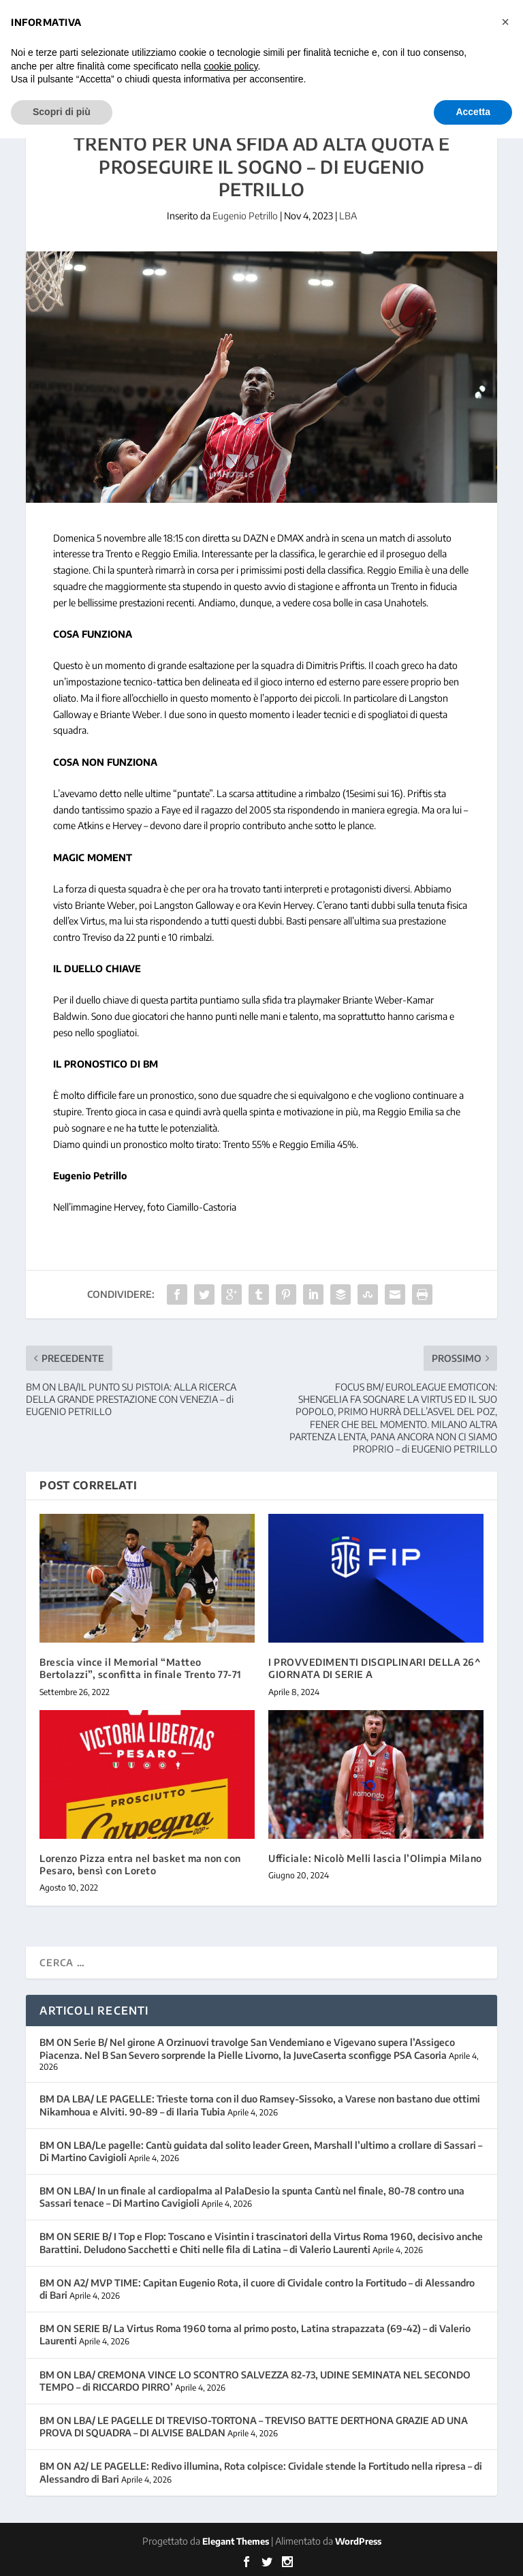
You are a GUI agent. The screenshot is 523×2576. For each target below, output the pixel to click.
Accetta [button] (473, 111)
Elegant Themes (235, 2541)
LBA (348, 215)
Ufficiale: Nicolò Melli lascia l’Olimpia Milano (375, 1858)
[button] (505, 22)
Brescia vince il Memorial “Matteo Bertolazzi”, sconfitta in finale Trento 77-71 (140, 1668)
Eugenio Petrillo (245, 215)
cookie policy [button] (230, 66)
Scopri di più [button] (62, 111)
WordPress (358, 2541)
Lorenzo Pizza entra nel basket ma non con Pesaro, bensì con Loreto (140, 1864)
